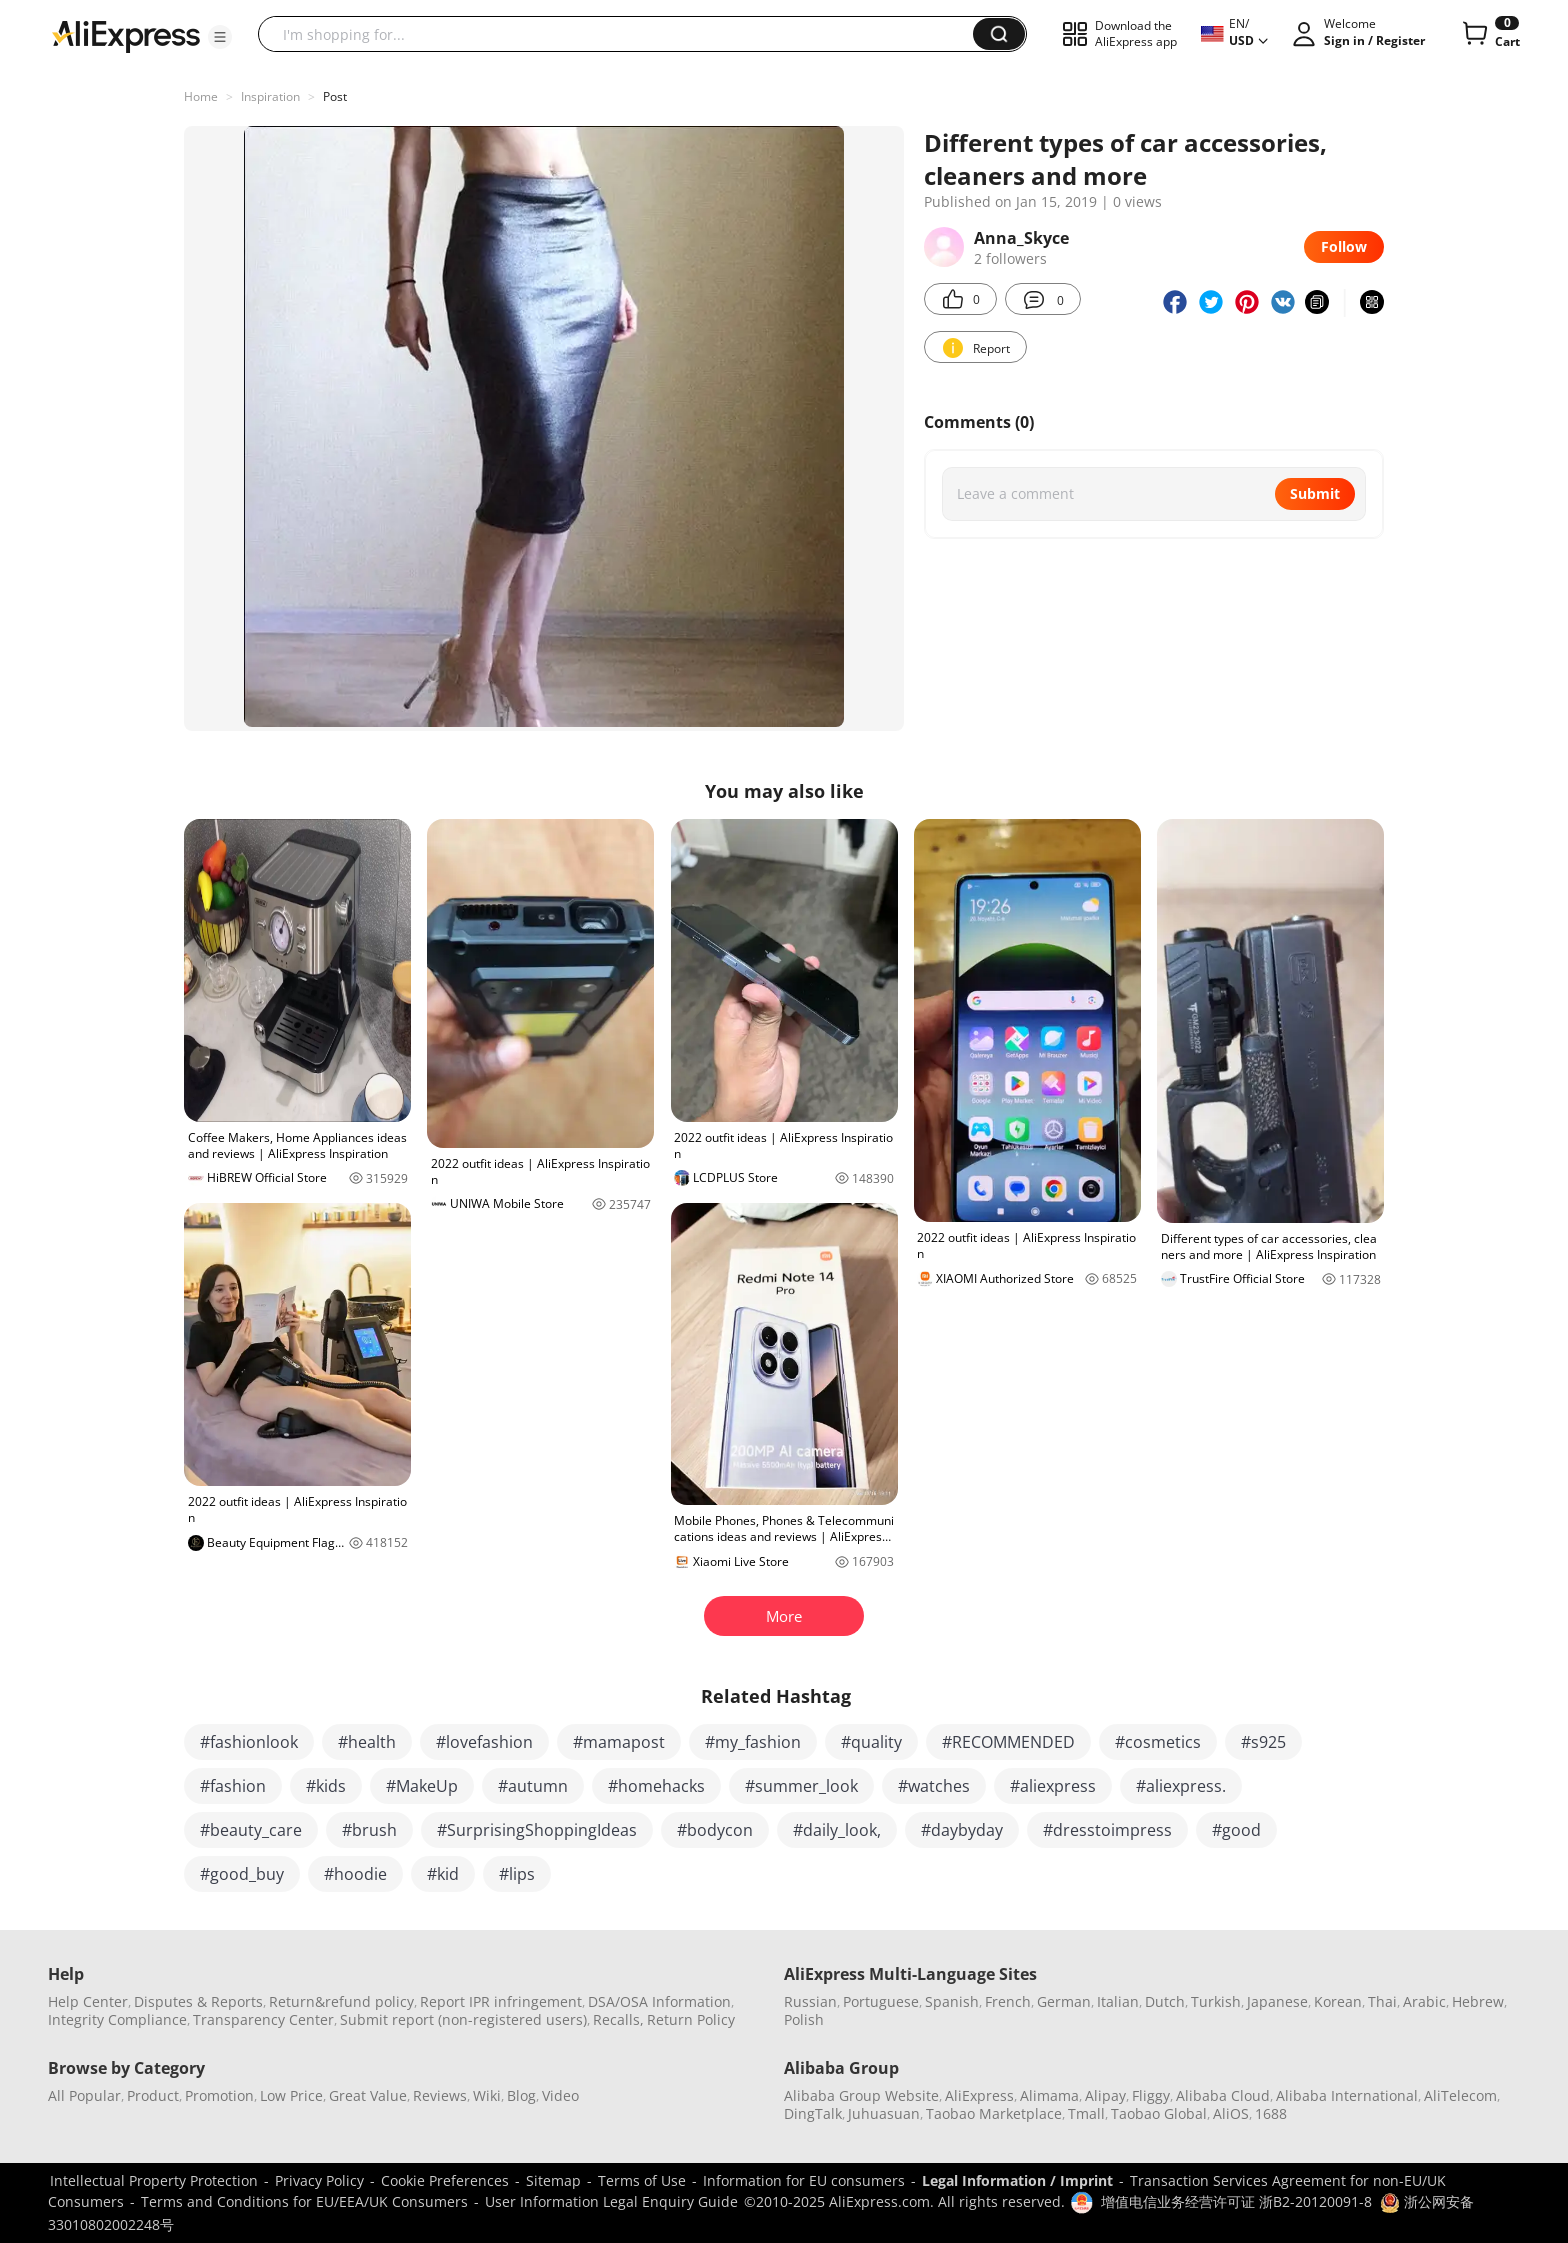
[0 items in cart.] (1489, 34)
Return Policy (691, 2019)
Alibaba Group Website (861, 2095)
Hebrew (1478, 2001)
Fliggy (1151, 2095)
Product (153, 2095)
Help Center (88, 2001)
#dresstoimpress (1107, 1830)
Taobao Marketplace (994, 2113)
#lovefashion (484, 1742)
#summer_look (801, 1786)
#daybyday (962, 1830)
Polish (804, 2019)
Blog (521, 2095)
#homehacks (656, 1786)
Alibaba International (1347, 2095)
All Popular (84, 2095)
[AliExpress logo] (126, 35)
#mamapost (619, 1742)
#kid (443, 1874)
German (1064, 2001)
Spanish (952, 2001)
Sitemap (553, 2180)
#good (1236, 1830)
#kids (326, 1786)
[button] (220, 37)
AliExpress (979, 2095)
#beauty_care (251, 1830)
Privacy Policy (319, 2180)
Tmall (1086, 2113)
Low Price (291, 2095)
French (1008, 2001)
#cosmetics (1158, 1742)
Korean (1338, 2001)
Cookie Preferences (445, 2180)
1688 (1271, 2113)
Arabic (1424, 2001)
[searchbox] (623, 34)
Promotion (219, 2095)
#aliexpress (1053, 1786)
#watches (934, 1786)
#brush (369, 1830)
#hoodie (355, 1874)
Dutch (1165, 2001)
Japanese (1277, 2001)
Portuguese (881, 2001)
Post (335, 96)
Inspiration (270, 96)
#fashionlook (249, 1742)
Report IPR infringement (501, 2001)
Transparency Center (263, 2019)
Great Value (368, 2095)
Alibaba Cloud (1223, 2095)
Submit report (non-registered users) (463, 2019)
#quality (871, 1742)
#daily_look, (837, 1830)
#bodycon (715, 1830)
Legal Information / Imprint (1017, 2180)
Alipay (1105, 2095)
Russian (810, 2001)
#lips (517, 1874)
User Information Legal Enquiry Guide (611, 2201)
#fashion (233, 1786)
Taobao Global (1159, 2113)
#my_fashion (753, 1742)
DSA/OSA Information (659, 2001)
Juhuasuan (884, 2113)
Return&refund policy (341, 2001)
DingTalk (813, 2113)
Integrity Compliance (117, 2019)
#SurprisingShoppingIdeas (537, 1830)
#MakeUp (422, 1786)
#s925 (1263, 1742)
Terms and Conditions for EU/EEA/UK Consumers (304, 2201)
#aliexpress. (1181, 1786)
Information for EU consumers (804, 2180)
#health (367, 1742)
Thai (1382, 2001)
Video (560, 2095)
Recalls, (618, 2019)
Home (201, 96)
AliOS (1231, 2113)
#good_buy (242, 1874)
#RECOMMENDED (1008, 1742)
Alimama (1049, 2095)
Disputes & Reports (198, 2001)
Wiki (487, 2095)
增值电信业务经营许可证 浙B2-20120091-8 (1236, 2201)
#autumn (533, 1786)
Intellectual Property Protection (154, 2180)
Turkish (1216, 2001)
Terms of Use (642, 2180)
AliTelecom (1460, 2095)
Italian (1118, 2001)
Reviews (440, 2095)
